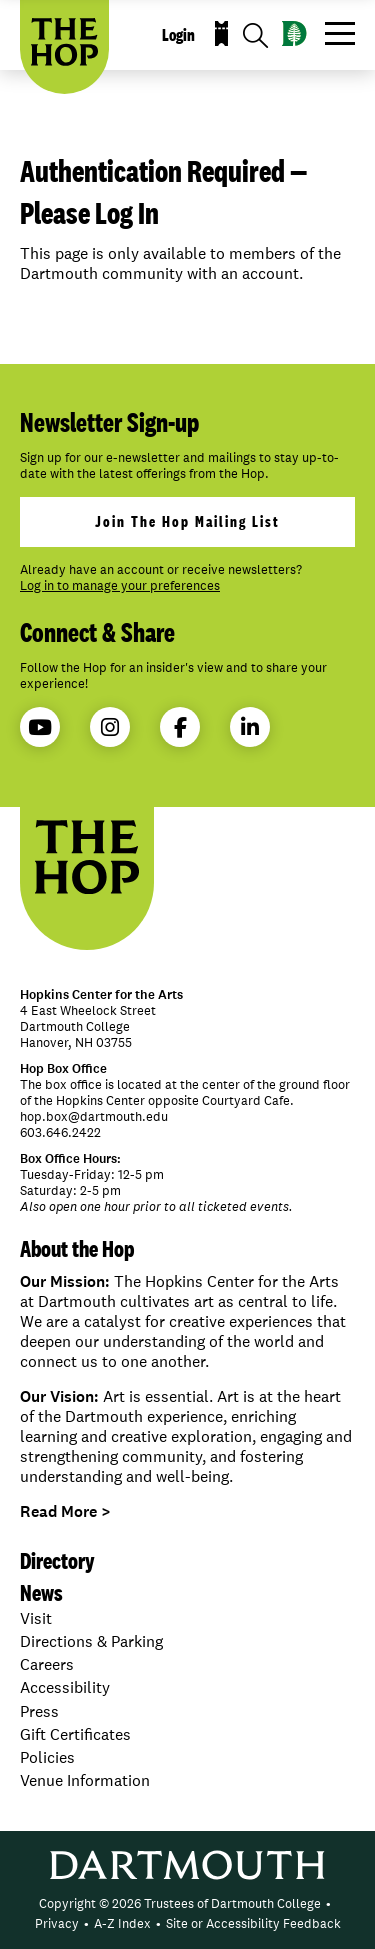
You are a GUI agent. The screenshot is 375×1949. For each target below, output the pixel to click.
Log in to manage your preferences (120, 586)
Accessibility (65, 1687)
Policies (47, 1757)
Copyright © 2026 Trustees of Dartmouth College (180, 1903)
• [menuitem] (328, 1903)
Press (39, 1711)
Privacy (57, 1923)
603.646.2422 (60, 1132)
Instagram (110, 727)
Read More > (65, 1511)
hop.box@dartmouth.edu (94, 1116)
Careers (47, 1664)
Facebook (180, 727)
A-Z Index (122, 1923)
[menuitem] (180, 1904)
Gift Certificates (75, 1734)
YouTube (40, 727)
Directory (57, 1560)
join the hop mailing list (187, 521)
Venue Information (85, 1780)
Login (178, 35)
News (41, 1592)
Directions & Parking (91, 1641)
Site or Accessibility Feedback (253, 1923)
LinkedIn (250, 727)
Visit (36, 1618)
